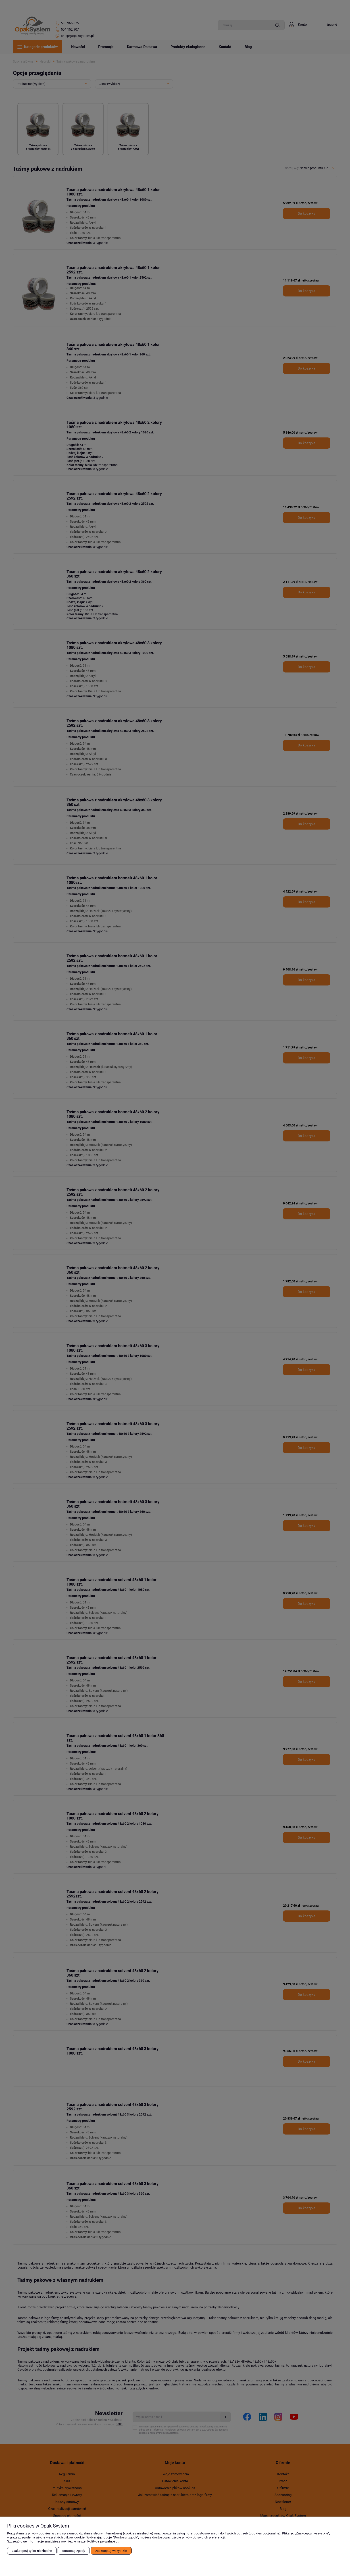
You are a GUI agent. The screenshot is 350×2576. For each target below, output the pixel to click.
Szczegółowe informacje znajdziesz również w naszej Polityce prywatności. (63, 2541)
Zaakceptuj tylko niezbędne (32, 2551)
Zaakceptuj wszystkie (111, 2551)
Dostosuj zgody (73, 2551)
